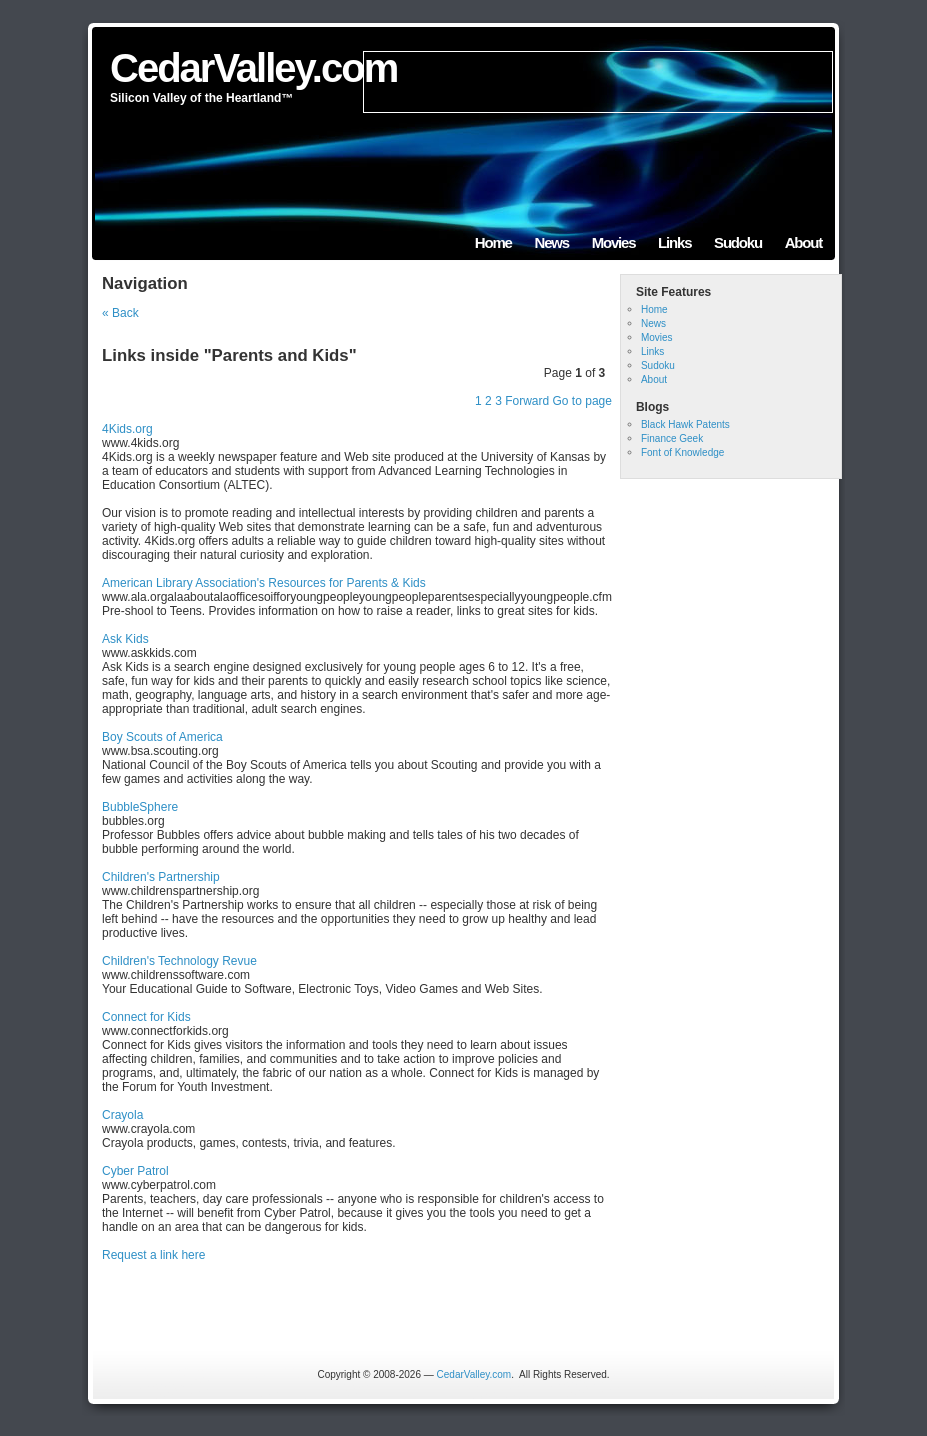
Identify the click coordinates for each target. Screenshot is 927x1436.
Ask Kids (125, 639)
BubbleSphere (140, 807)
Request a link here (153, 1255)
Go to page (582, 401)
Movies (614, 242)
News (552, 242)
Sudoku (738, 242)
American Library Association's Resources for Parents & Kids (264, 583)
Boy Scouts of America (162, 737)
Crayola (122, 1115)
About (803, 242)
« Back (120, 313)
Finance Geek (672, 438)
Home (493, 242)
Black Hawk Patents (685, 424)
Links (674, 242)
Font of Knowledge (682, 452)
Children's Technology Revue (179, 961)
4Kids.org (127, 429)
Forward (527, 401)
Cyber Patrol (135, 1171)
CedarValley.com (253, 68)
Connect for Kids (146, 1017)
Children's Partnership (161, 877)
